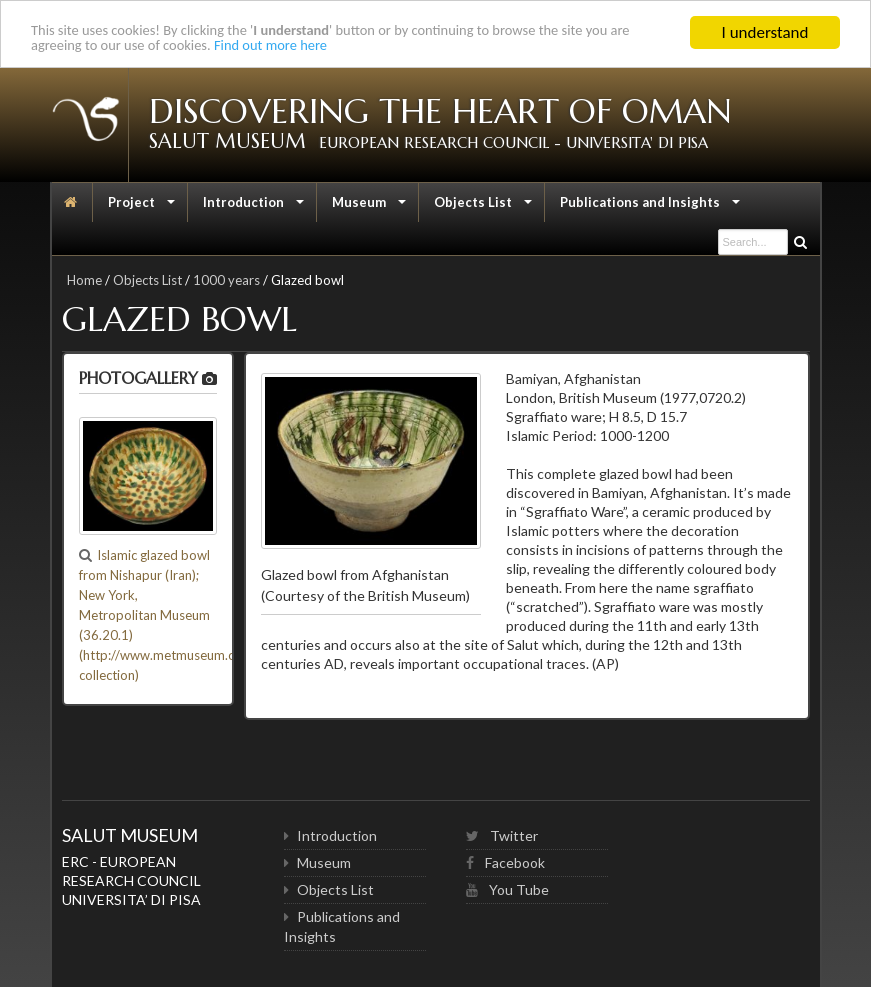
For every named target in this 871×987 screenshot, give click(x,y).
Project (142, 207)
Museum (369, 207)
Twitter (502, 835)
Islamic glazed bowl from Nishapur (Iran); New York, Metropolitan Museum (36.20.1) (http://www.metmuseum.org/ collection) (166, 615)
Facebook (505, 862)
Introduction (254, 207)
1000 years (226, 280)
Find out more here (368, 50)
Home (84, 280)
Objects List (483, 207)
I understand (765, 32)
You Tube (507, 889)
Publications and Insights (650, 207)
